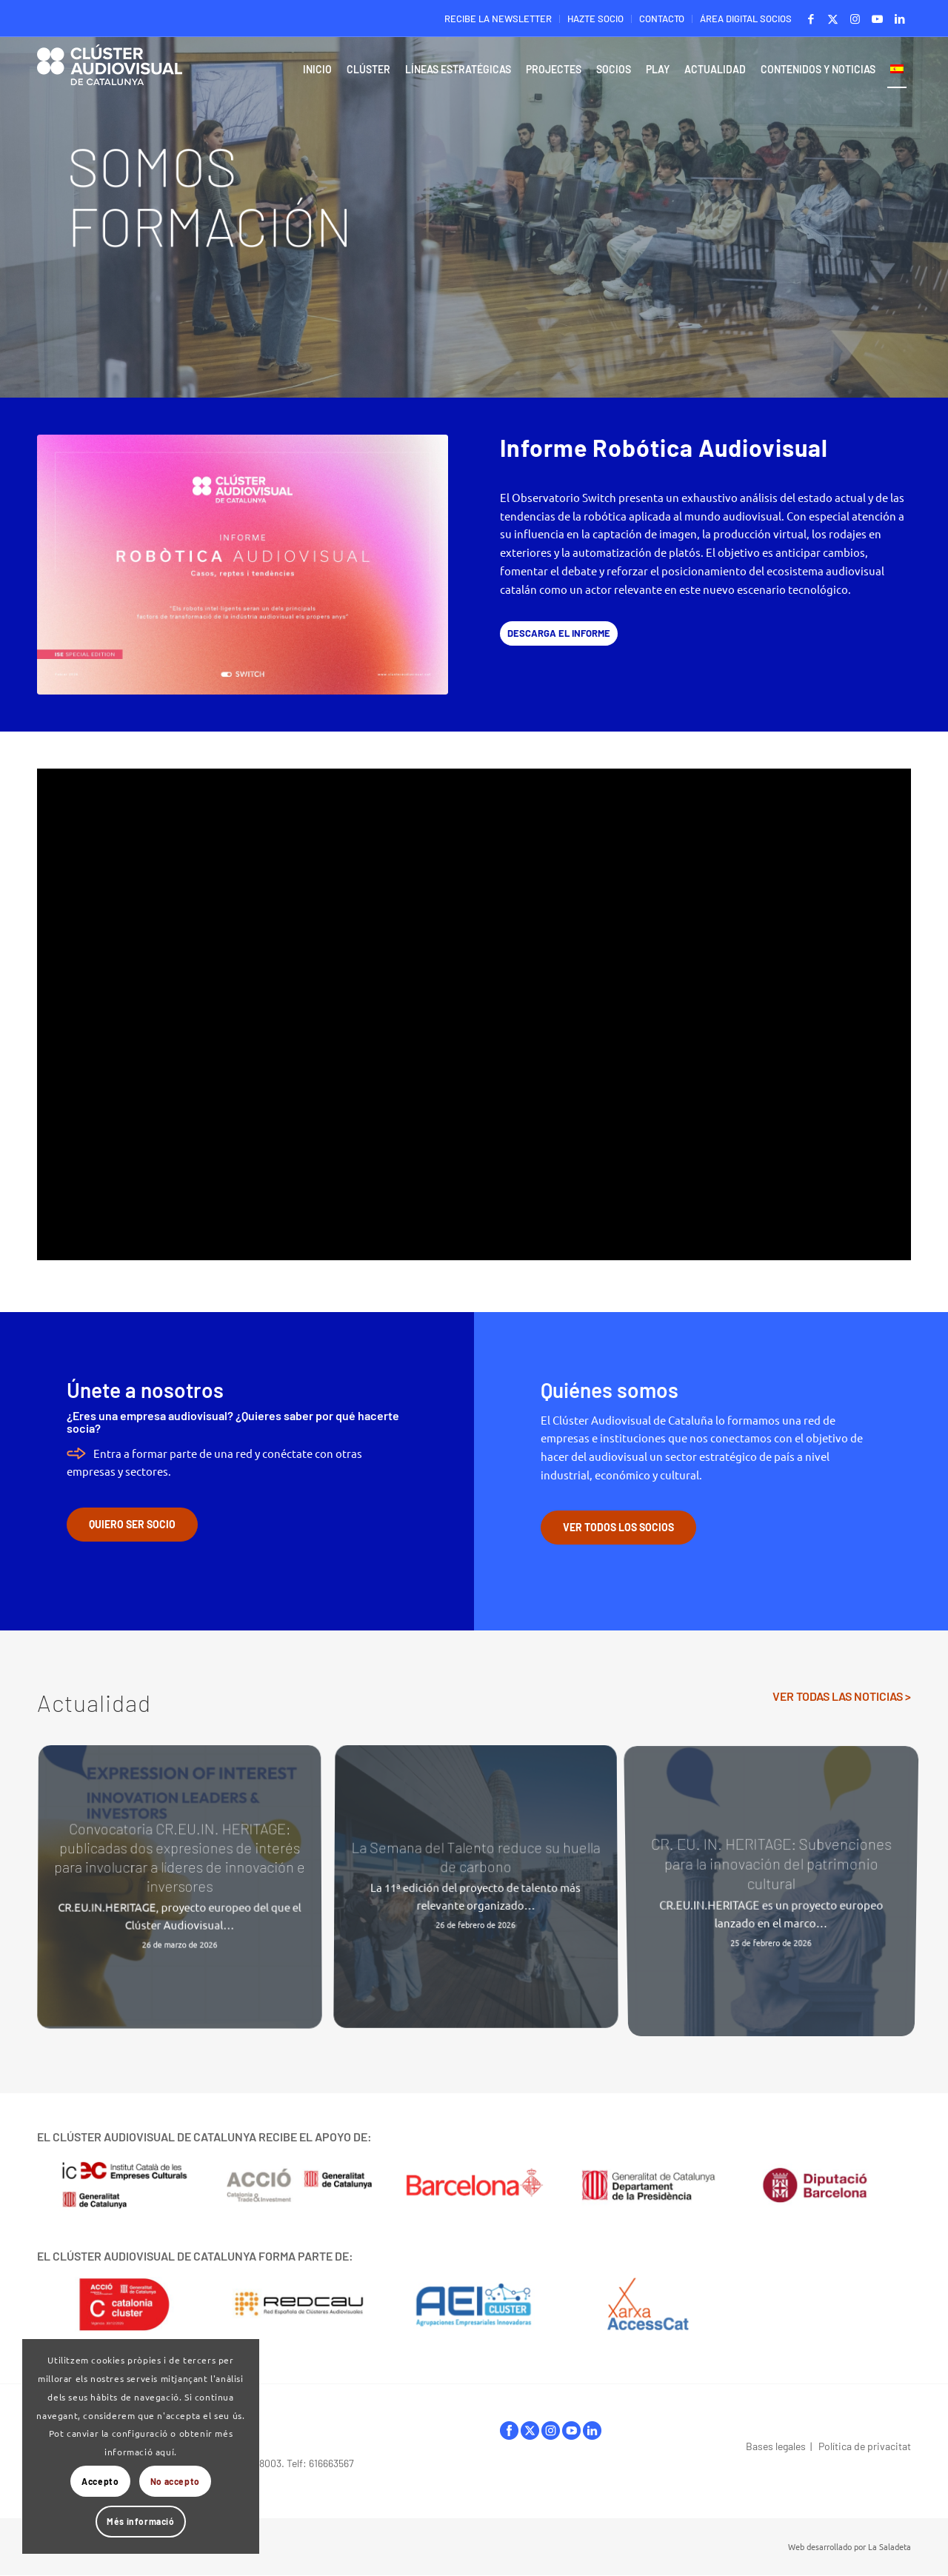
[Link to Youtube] (877, 18)
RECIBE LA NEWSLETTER (498, 18)
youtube (571, 2430)
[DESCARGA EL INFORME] (559, 633)
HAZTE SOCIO (595, 18)
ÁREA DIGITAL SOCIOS (746, 18)
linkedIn (592, 2430)
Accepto (99, 2481)
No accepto (175, 2481)
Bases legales (776, 2446)
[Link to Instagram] (855, 18)
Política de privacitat (864, 2446)
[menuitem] (498, 19)
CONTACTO (661, 18)
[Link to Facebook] (810, 18)
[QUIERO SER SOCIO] (132, 1525)
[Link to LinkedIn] (900, 18)
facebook (509, 2430)
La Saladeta (889, 2546)
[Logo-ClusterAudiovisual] (109, 73)
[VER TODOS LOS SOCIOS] (618, 1528)
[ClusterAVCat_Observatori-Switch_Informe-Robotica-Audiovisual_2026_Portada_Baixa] (242, 565)
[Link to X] (833, 18)
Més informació (140, 2521)
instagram (550, 2430)
